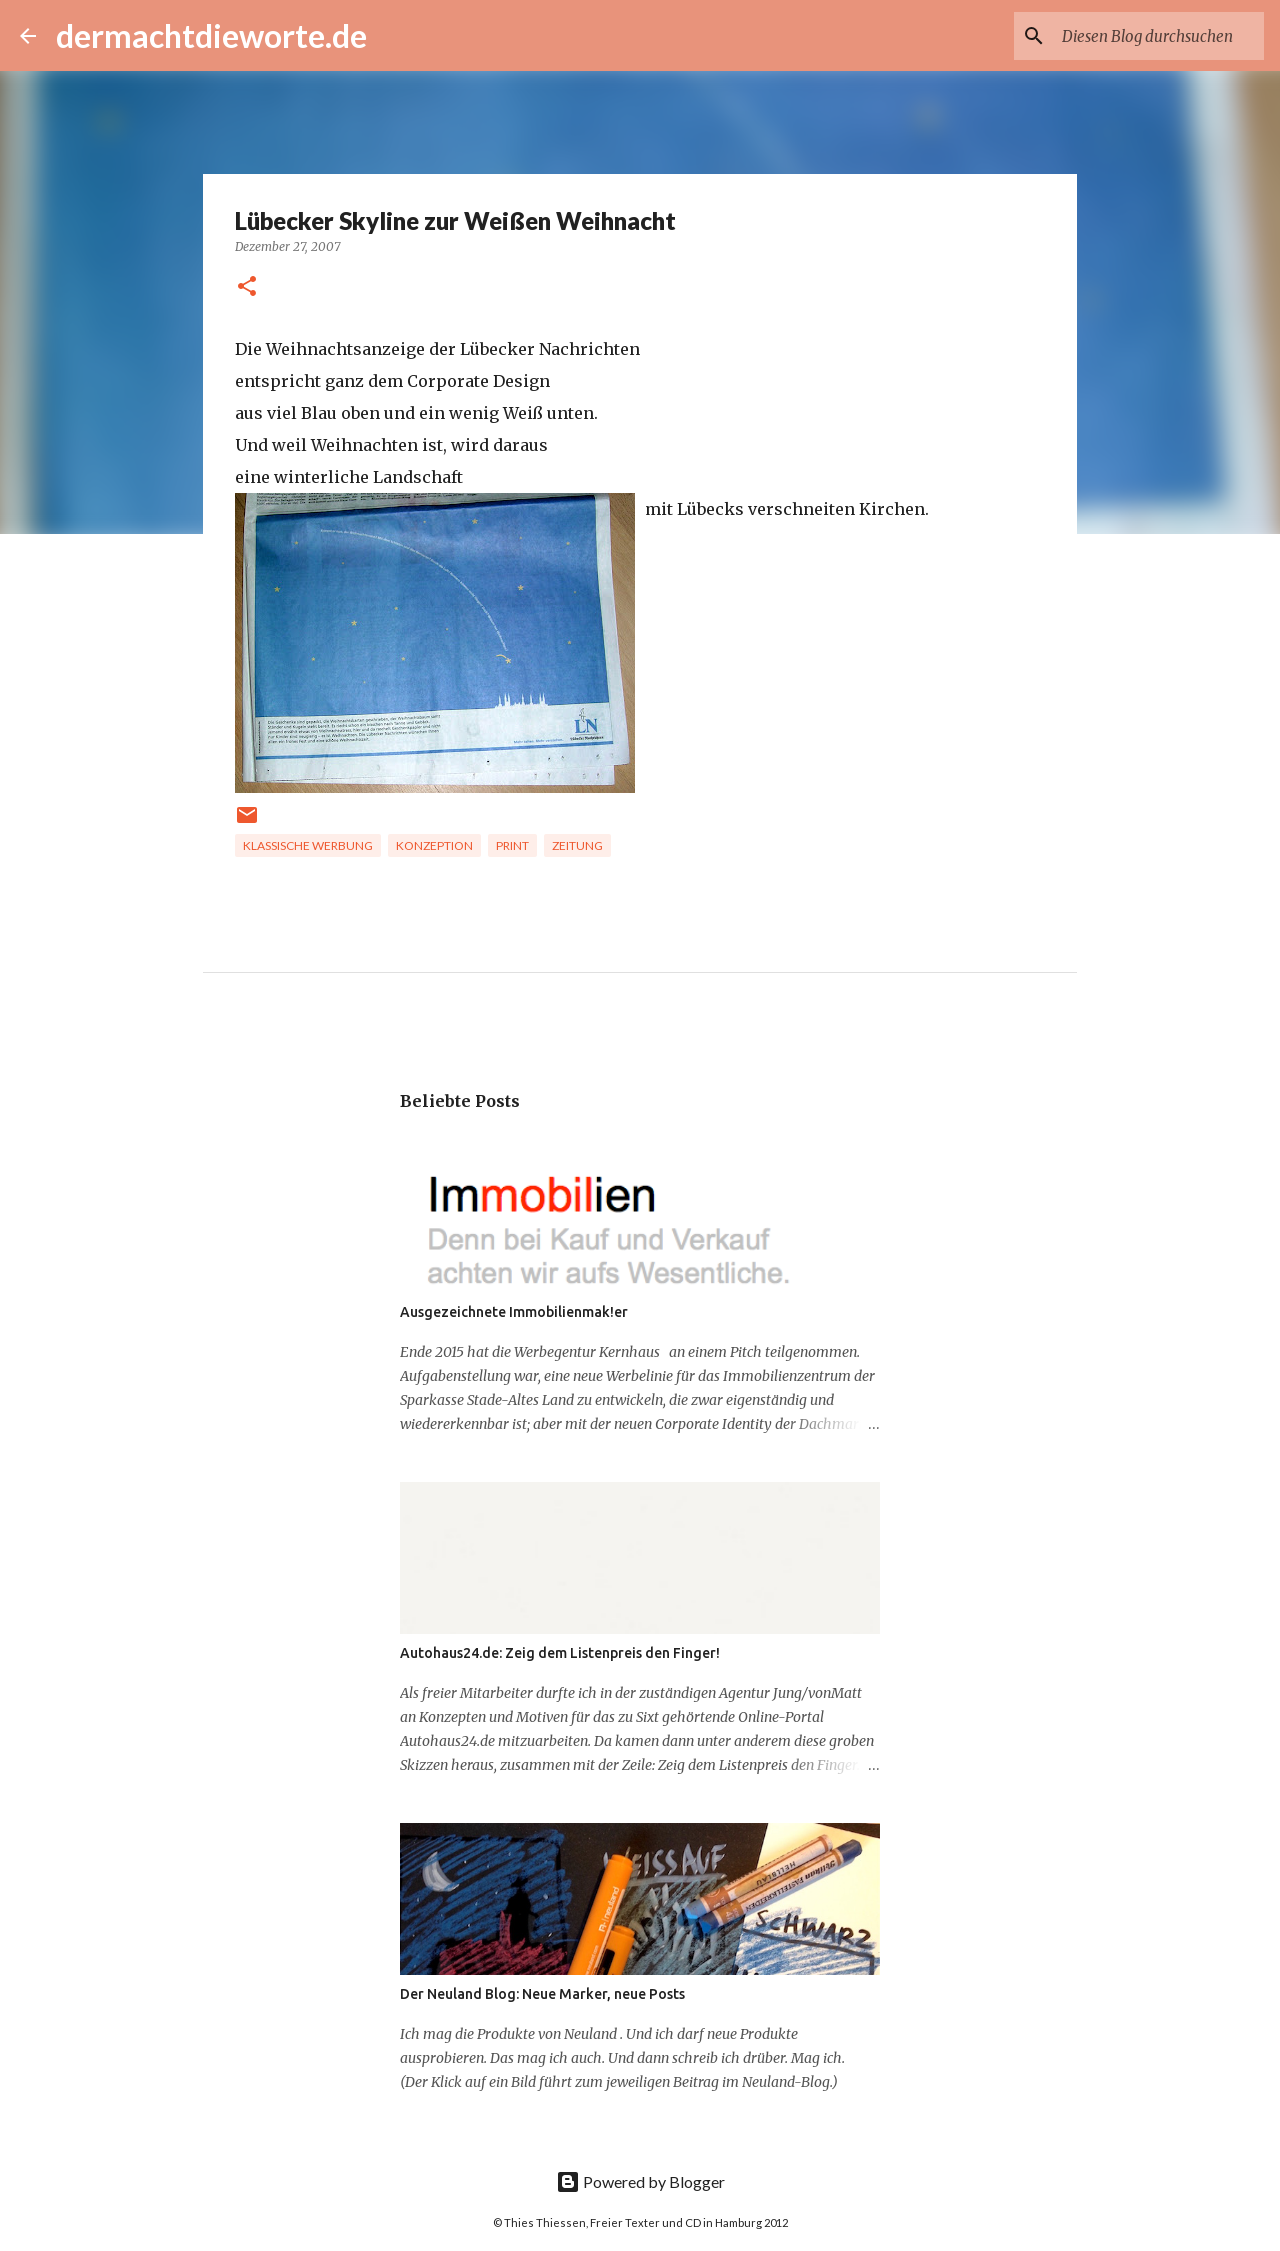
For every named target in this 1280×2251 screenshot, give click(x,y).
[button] (247, 287)
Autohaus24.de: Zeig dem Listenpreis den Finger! (560, 1653)
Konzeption (434, 845)
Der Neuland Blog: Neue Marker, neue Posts (542, 1994)
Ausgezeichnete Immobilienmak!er (514, 1312)
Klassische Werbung (308, 845)
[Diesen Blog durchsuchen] (1159, 36)
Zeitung (577, 845)
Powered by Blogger (640, 2181)
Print (512, 845)
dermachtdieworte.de (211, 35)
